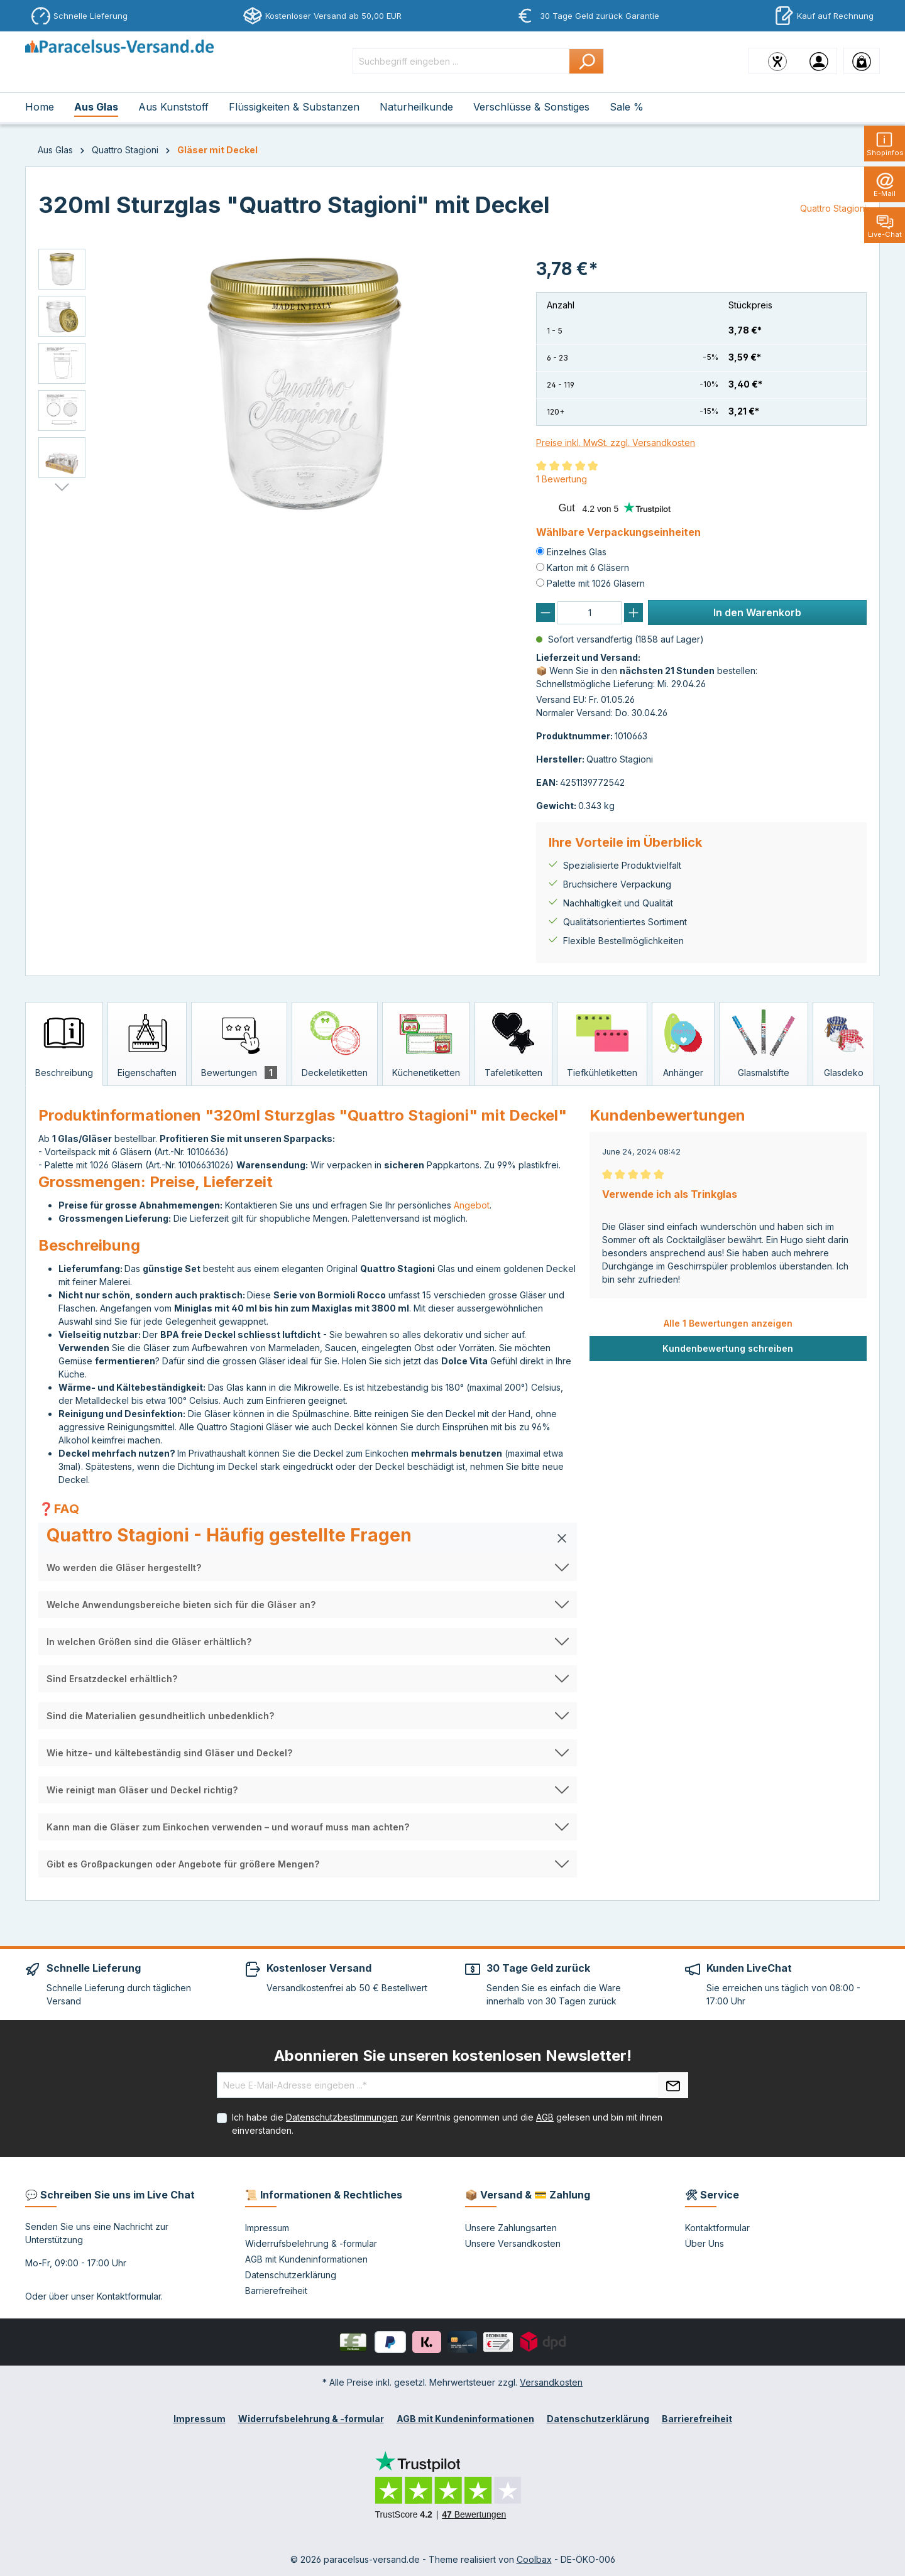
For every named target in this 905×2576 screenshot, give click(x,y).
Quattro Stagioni (833, 208)
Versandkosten (551, 2382)
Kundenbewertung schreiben (727, 1348)
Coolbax (534, 2559)
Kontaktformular (129, 2296)
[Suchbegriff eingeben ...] (461, 61)
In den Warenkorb (757, 612)
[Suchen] (586, 61)
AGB (545, 2117)
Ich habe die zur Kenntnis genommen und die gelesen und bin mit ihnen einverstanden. (447, 2124)
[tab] (64, 1044)
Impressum (267, 2227)
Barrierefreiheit (276, 2290)
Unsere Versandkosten (513, 2243)
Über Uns (704, 2243)
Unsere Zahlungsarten (511, 2227)
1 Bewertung (561, 479)
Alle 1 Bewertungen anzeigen (728, 1323)
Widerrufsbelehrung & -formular (311, 2243)
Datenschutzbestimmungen (342, 2117)
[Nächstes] (61, 487)
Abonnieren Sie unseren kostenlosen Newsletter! (453, 2055)
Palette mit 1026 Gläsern (596, 583)
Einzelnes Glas (576, 551)
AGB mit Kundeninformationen (306, 2259)
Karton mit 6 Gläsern (588, 567)
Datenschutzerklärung (290, 2274)
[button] (307, 1538)
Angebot (472, 1205)
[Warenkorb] (861, 60)
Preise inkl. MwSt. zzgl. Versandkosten (615, 442)
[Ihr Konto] (818, 60)
